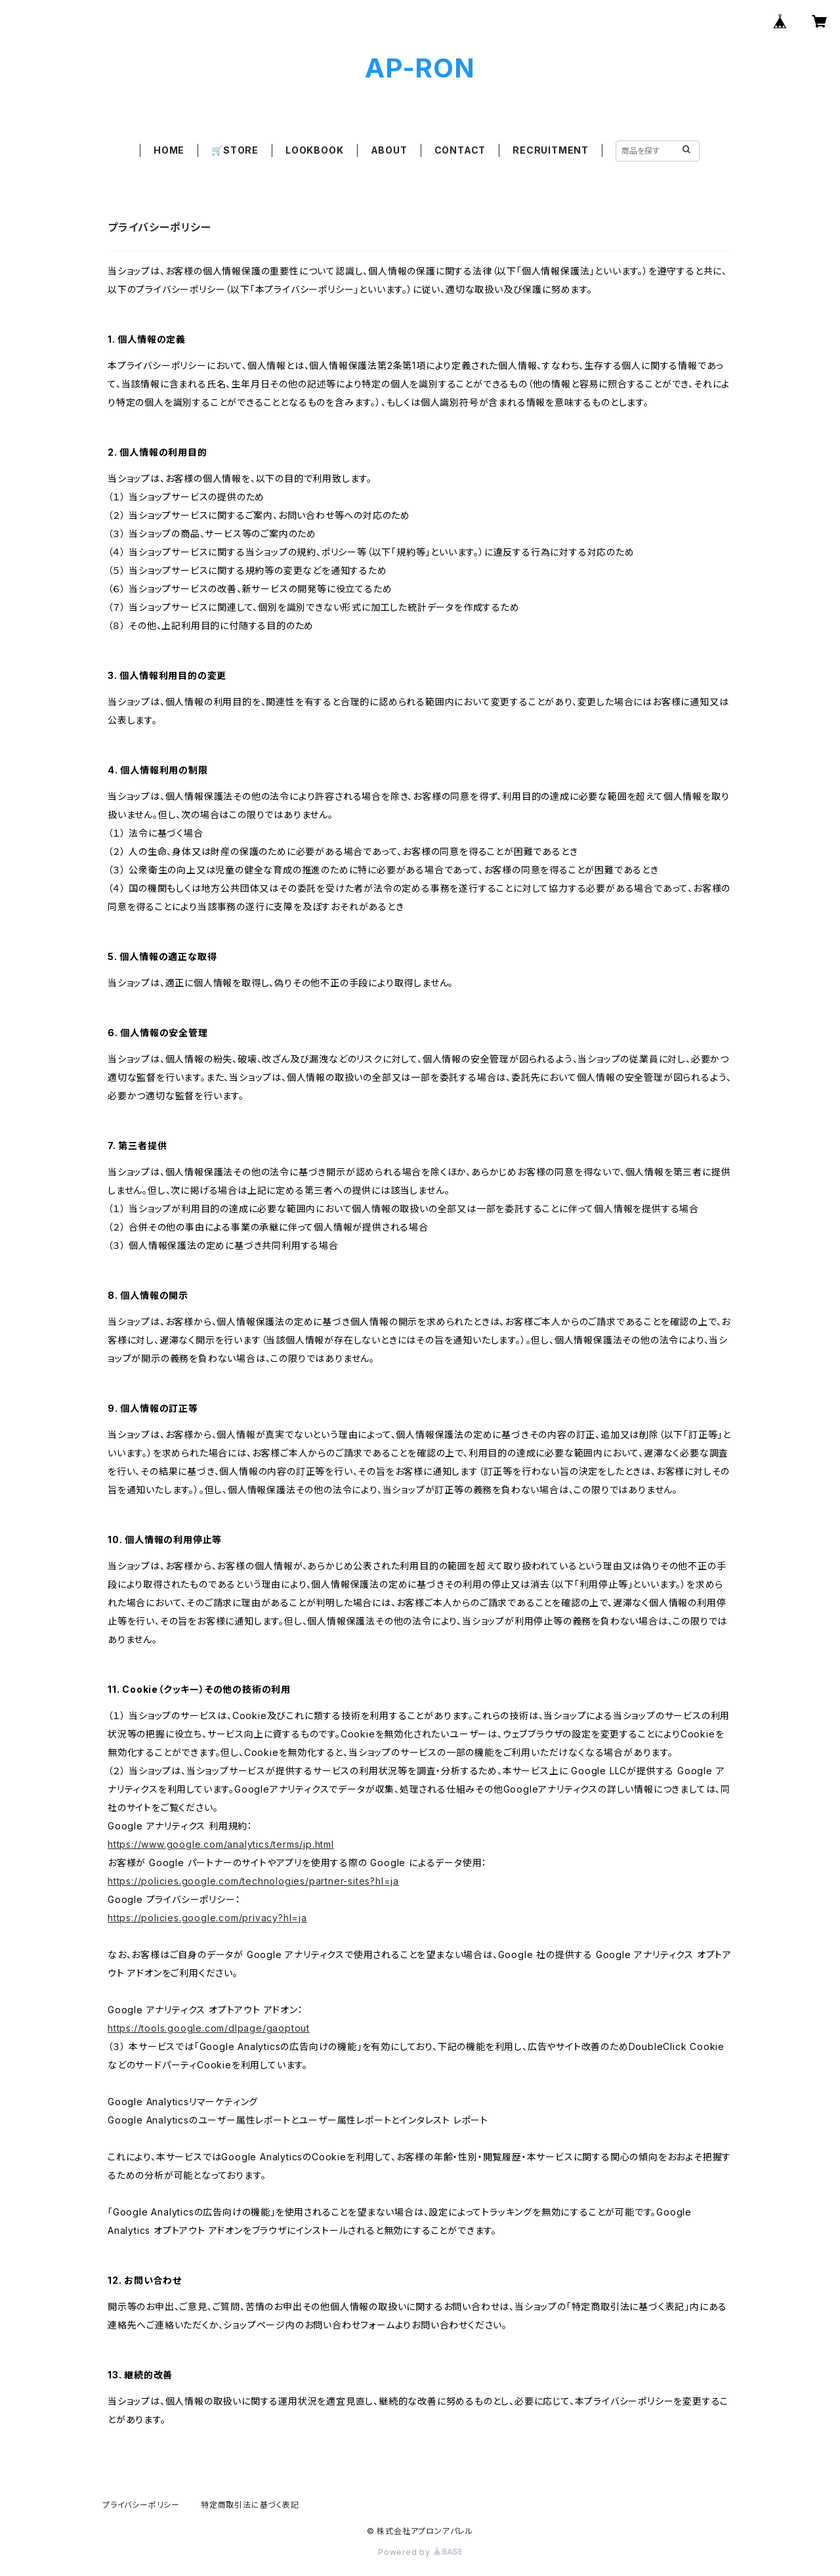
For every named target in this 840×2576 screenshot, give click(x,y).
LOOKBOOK (314, 150)
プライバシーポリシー (141, 2505)
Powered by (420, 2552)
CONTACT (460, 150)
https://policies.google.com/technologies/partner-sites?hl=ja (253, 1881)
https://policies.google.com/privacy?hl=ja (207, 1917)
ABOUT (389, 150)
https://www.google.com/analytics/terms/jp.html (221, 1844)
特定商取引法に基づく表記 (250, 2505)
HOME (169, 150)
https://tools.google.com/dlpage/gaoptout (209, 2028)
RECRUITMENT (551, 150)
